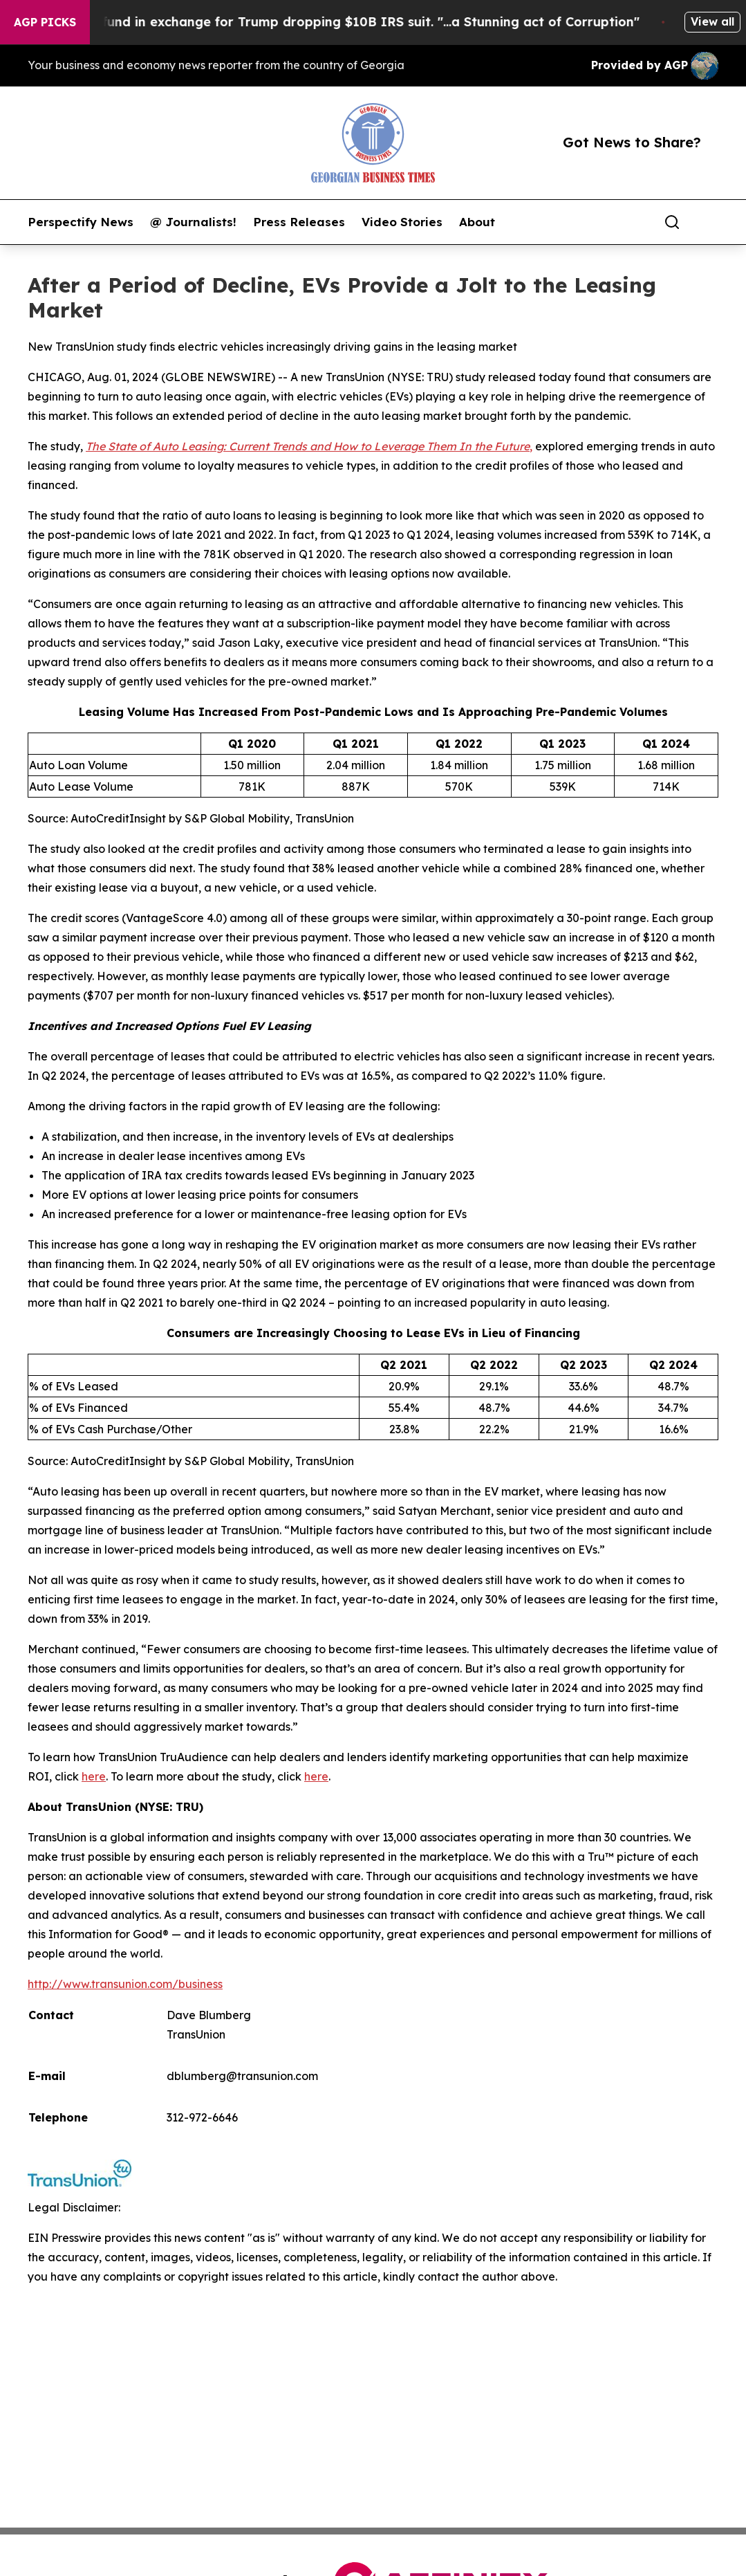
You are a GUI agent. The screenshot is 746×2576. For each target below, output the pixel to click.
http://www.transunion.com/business (125, 1984)
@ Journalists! (193, 222)
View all (712, 21)
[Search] (672, 222)
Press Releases (299, 222)
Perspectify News (80, 222)
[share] (708, 222)
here (94, 1776)
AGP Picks (45, 22)
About (477, 222)
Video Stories (402, 222)
